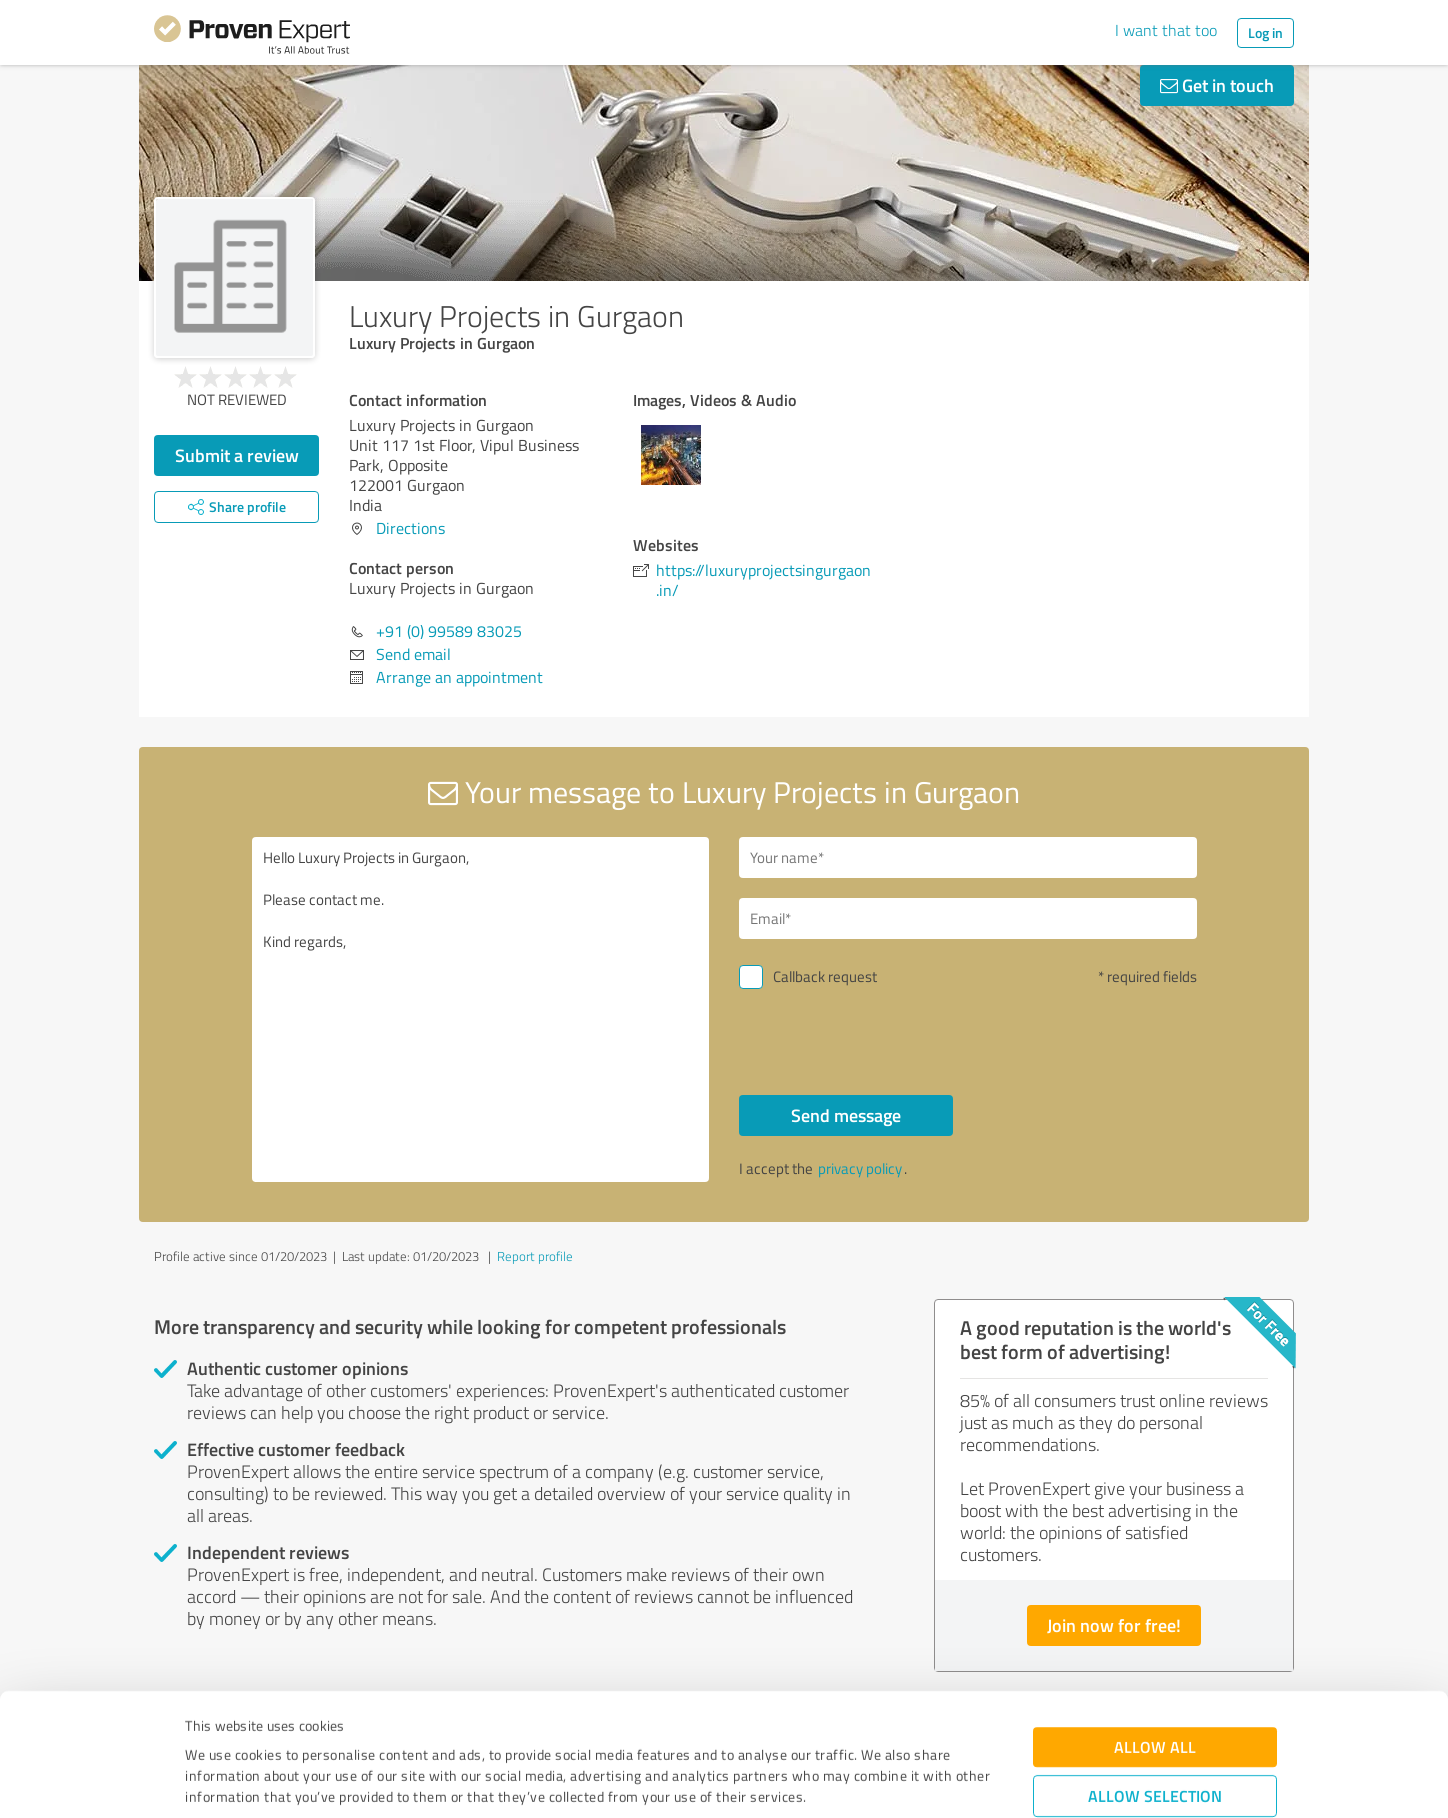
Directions (410, 528)
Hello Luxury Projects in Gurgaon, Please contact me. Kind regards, (481, 1009)
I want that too (1166, 30)
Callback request (825, 976)
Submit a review (237, 455)
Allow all (1155, 1632)
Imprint (208, 1724)
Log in (1265, 32)
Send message (846, 1115)
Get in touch (1217, 85)
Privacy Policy (285, 1724)
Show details (849, 1780)
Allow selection (1155, 1681)
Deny (1155, 1743)
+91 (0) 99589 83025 (449, 631)
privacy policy (860, 1168)
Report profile (535, 1256)
